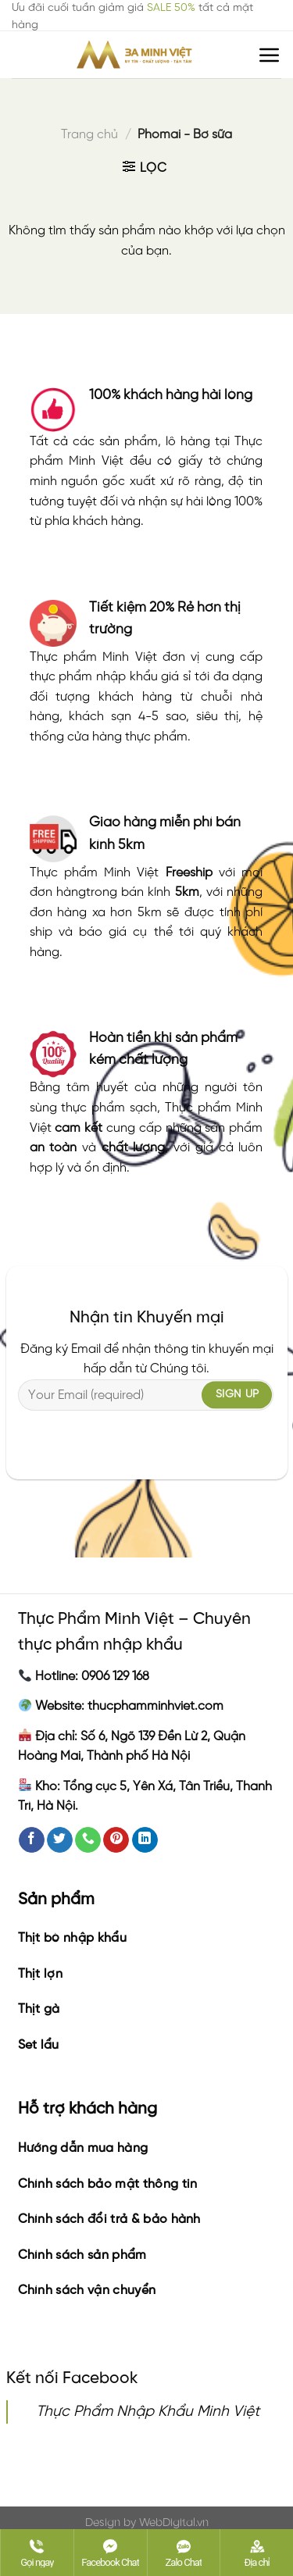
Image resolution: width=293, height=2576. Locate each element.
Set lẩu (38, 2045)
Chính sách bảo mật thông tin (108, 2184)
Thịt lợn (40, 1974)
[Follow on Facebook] (32, 1840)
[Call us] (88, 1840)
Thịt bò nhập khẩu (72, 1938)
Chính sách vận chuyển (87, 2290)
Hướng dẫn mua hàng (83, 2148)
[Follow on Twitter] (60, 1840)
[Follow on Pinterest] (116, 1840)
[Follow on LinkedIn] (145, 1840)
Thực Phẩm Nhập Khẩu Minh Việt (147, 2412)
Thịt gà (39, 2009)
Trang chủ (89, 134)
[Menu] (269, 55)
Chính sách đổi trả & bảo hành (109, 2219)
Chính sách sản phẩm (82, 2255)
